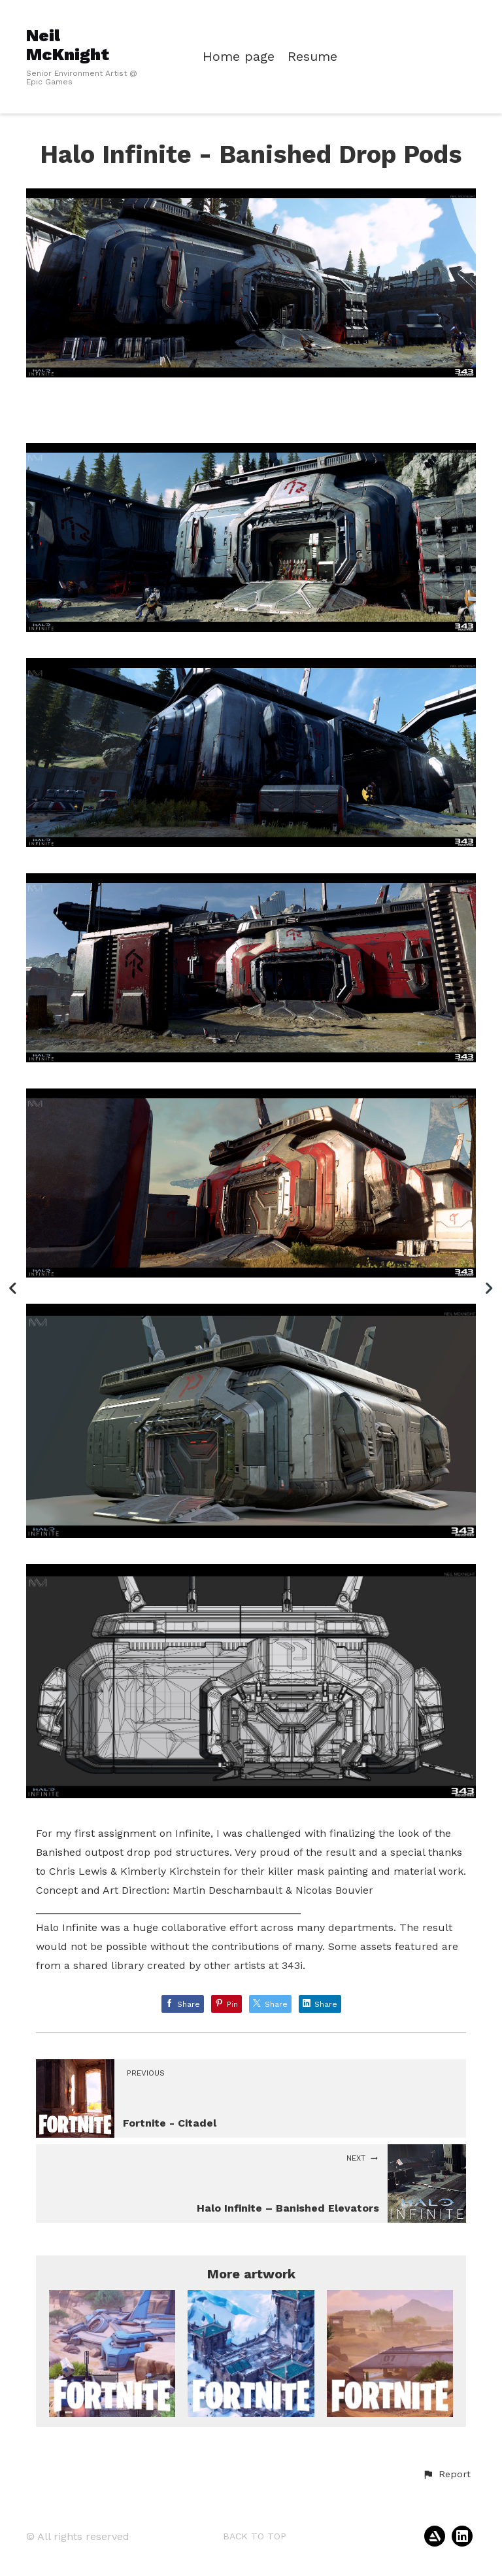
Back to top (254, 2536)
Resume (312, 56)
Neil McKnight (67, 45)
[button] (446, 2474)
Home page (239, 56)
